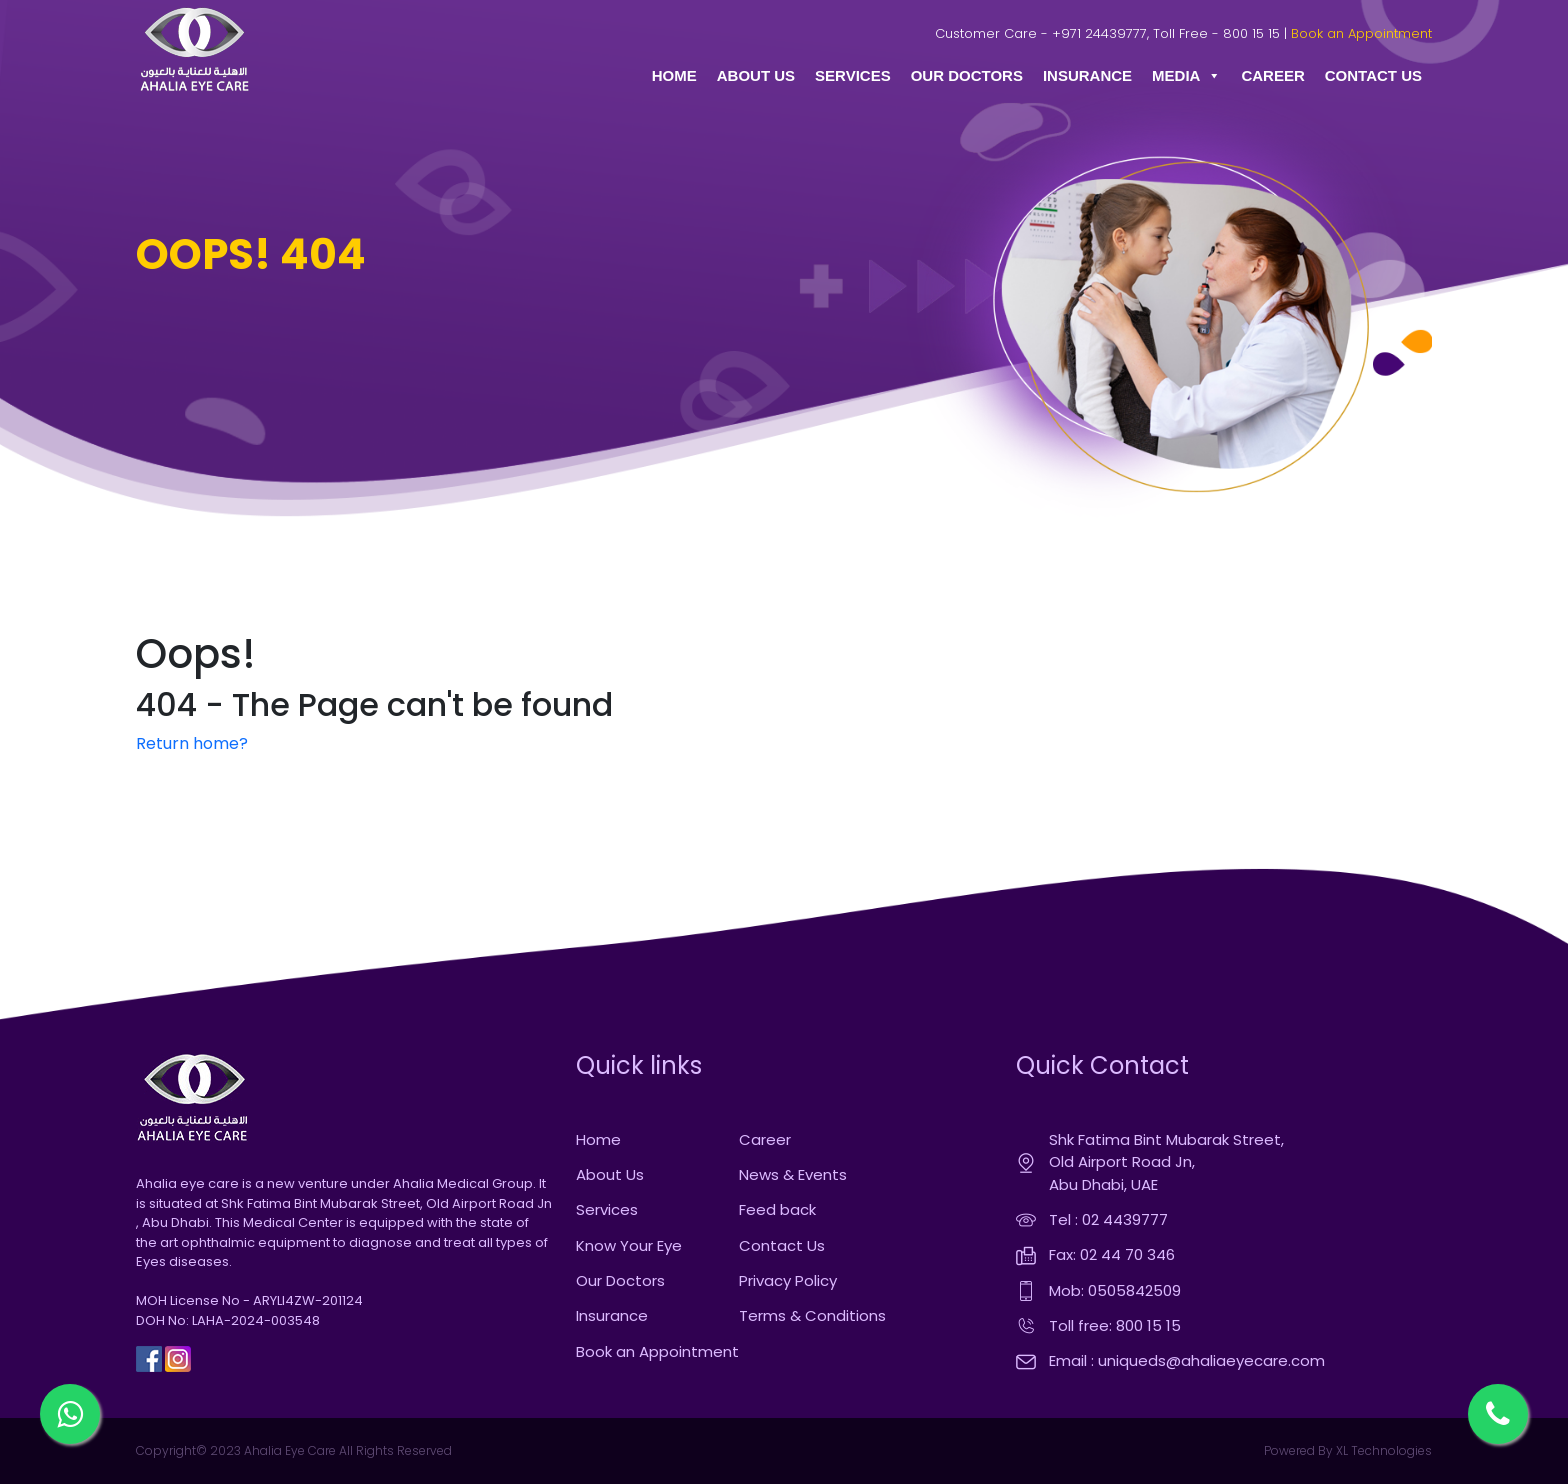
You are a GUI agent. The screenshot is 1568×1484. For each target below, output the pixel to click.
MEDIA (1186, 76)
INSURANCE (1087, 75)
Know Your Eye (629, 1245)
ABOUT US (756, 75)
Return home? (192, 743)
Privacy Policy (788, 1280)
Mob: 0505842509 (1115, 1290)
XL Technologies (1382, 1450)
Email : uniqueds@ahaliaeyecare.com (1187, 1360)
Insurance (612, 1315)
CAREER (1272, 75)
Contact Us (782, 1245)
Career (765, 1139)
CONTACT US (1373, 75)
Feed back (777, 1209)
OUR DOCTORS (967, 75)
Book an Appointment (1361, 33)
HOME (674, 75)
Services (607, 1209)
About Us (610, 1174)
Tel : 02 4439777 (1108, 1219)
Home (598, 1139)
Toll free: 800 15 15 (1115, 1325)
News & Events (793, 1174)
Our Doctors (620, 1280)
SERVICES (853, 75)
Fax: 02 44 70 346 (1112, 1254)
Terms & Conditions (812, 1315)
